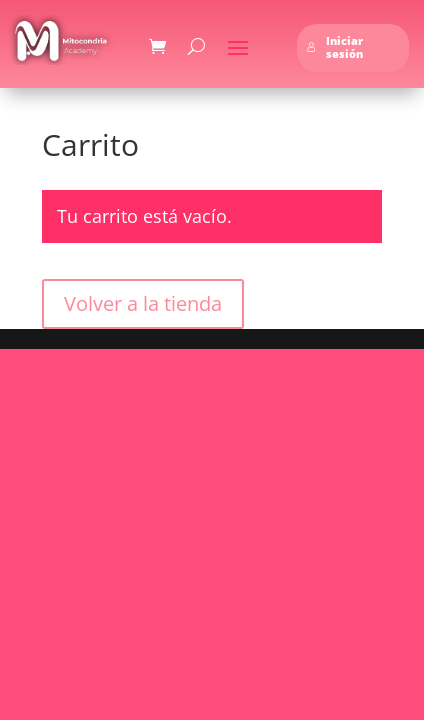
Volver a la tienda (143, 303)
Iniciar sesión (335, 47)
